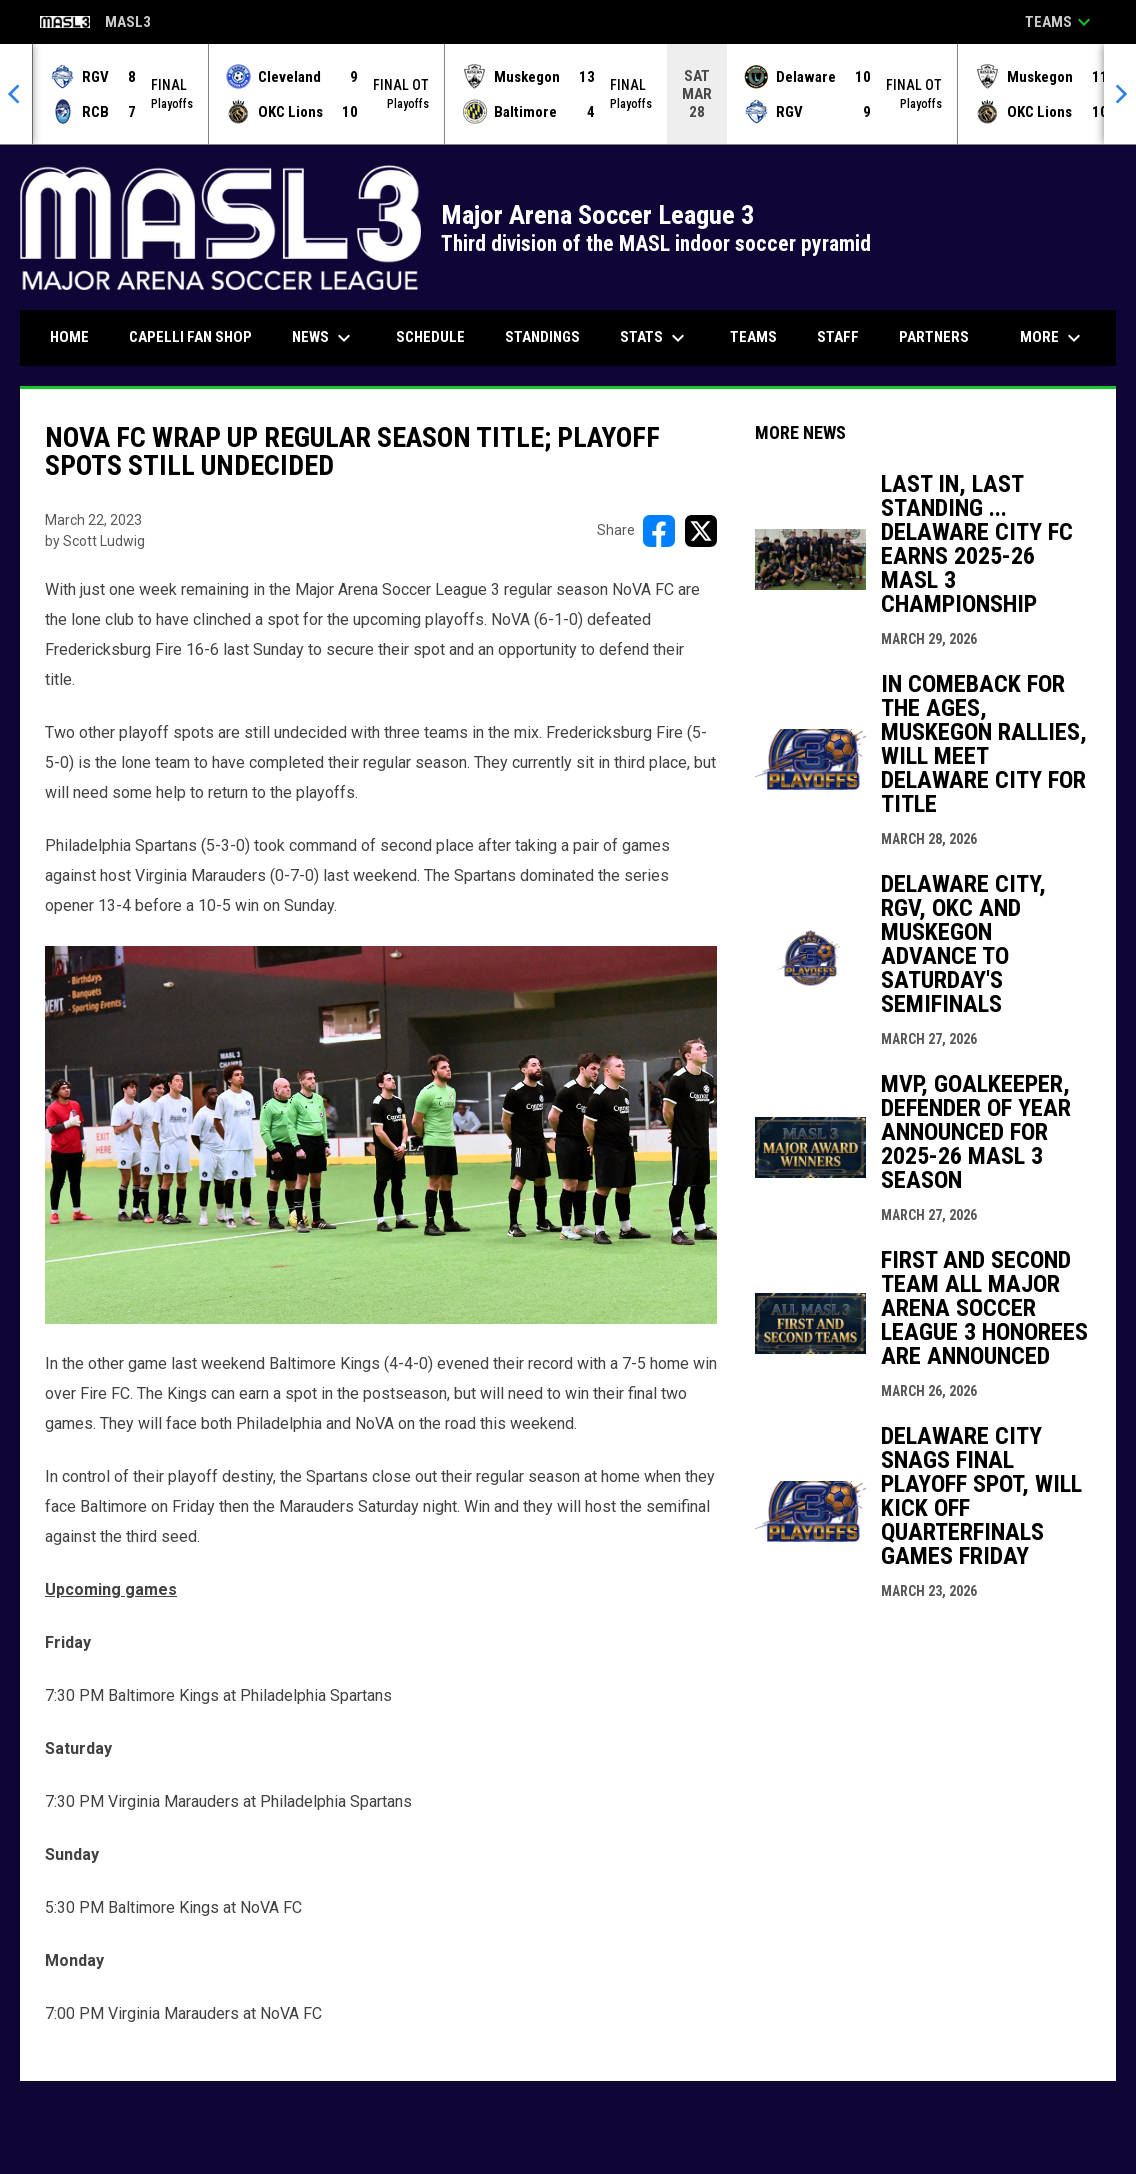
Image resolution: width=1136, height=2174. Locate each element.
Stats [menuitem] (655, 338)
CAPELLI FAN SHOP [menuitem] (198, 336)
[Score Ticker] (568, 94)
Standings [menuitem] (542, 337)
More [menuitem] (1053, 338)
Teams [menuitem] (753, 337)
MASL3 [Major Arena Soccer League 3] (95, 23)
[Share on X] (701, 531)
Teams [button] (1060, 22)
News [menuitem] (324, 338)
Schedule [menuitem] (430, 337)
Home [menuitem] (69, 337)
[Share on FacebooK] (659, 531)
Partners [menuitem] (934, 337)
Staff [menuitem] (838, 337)
